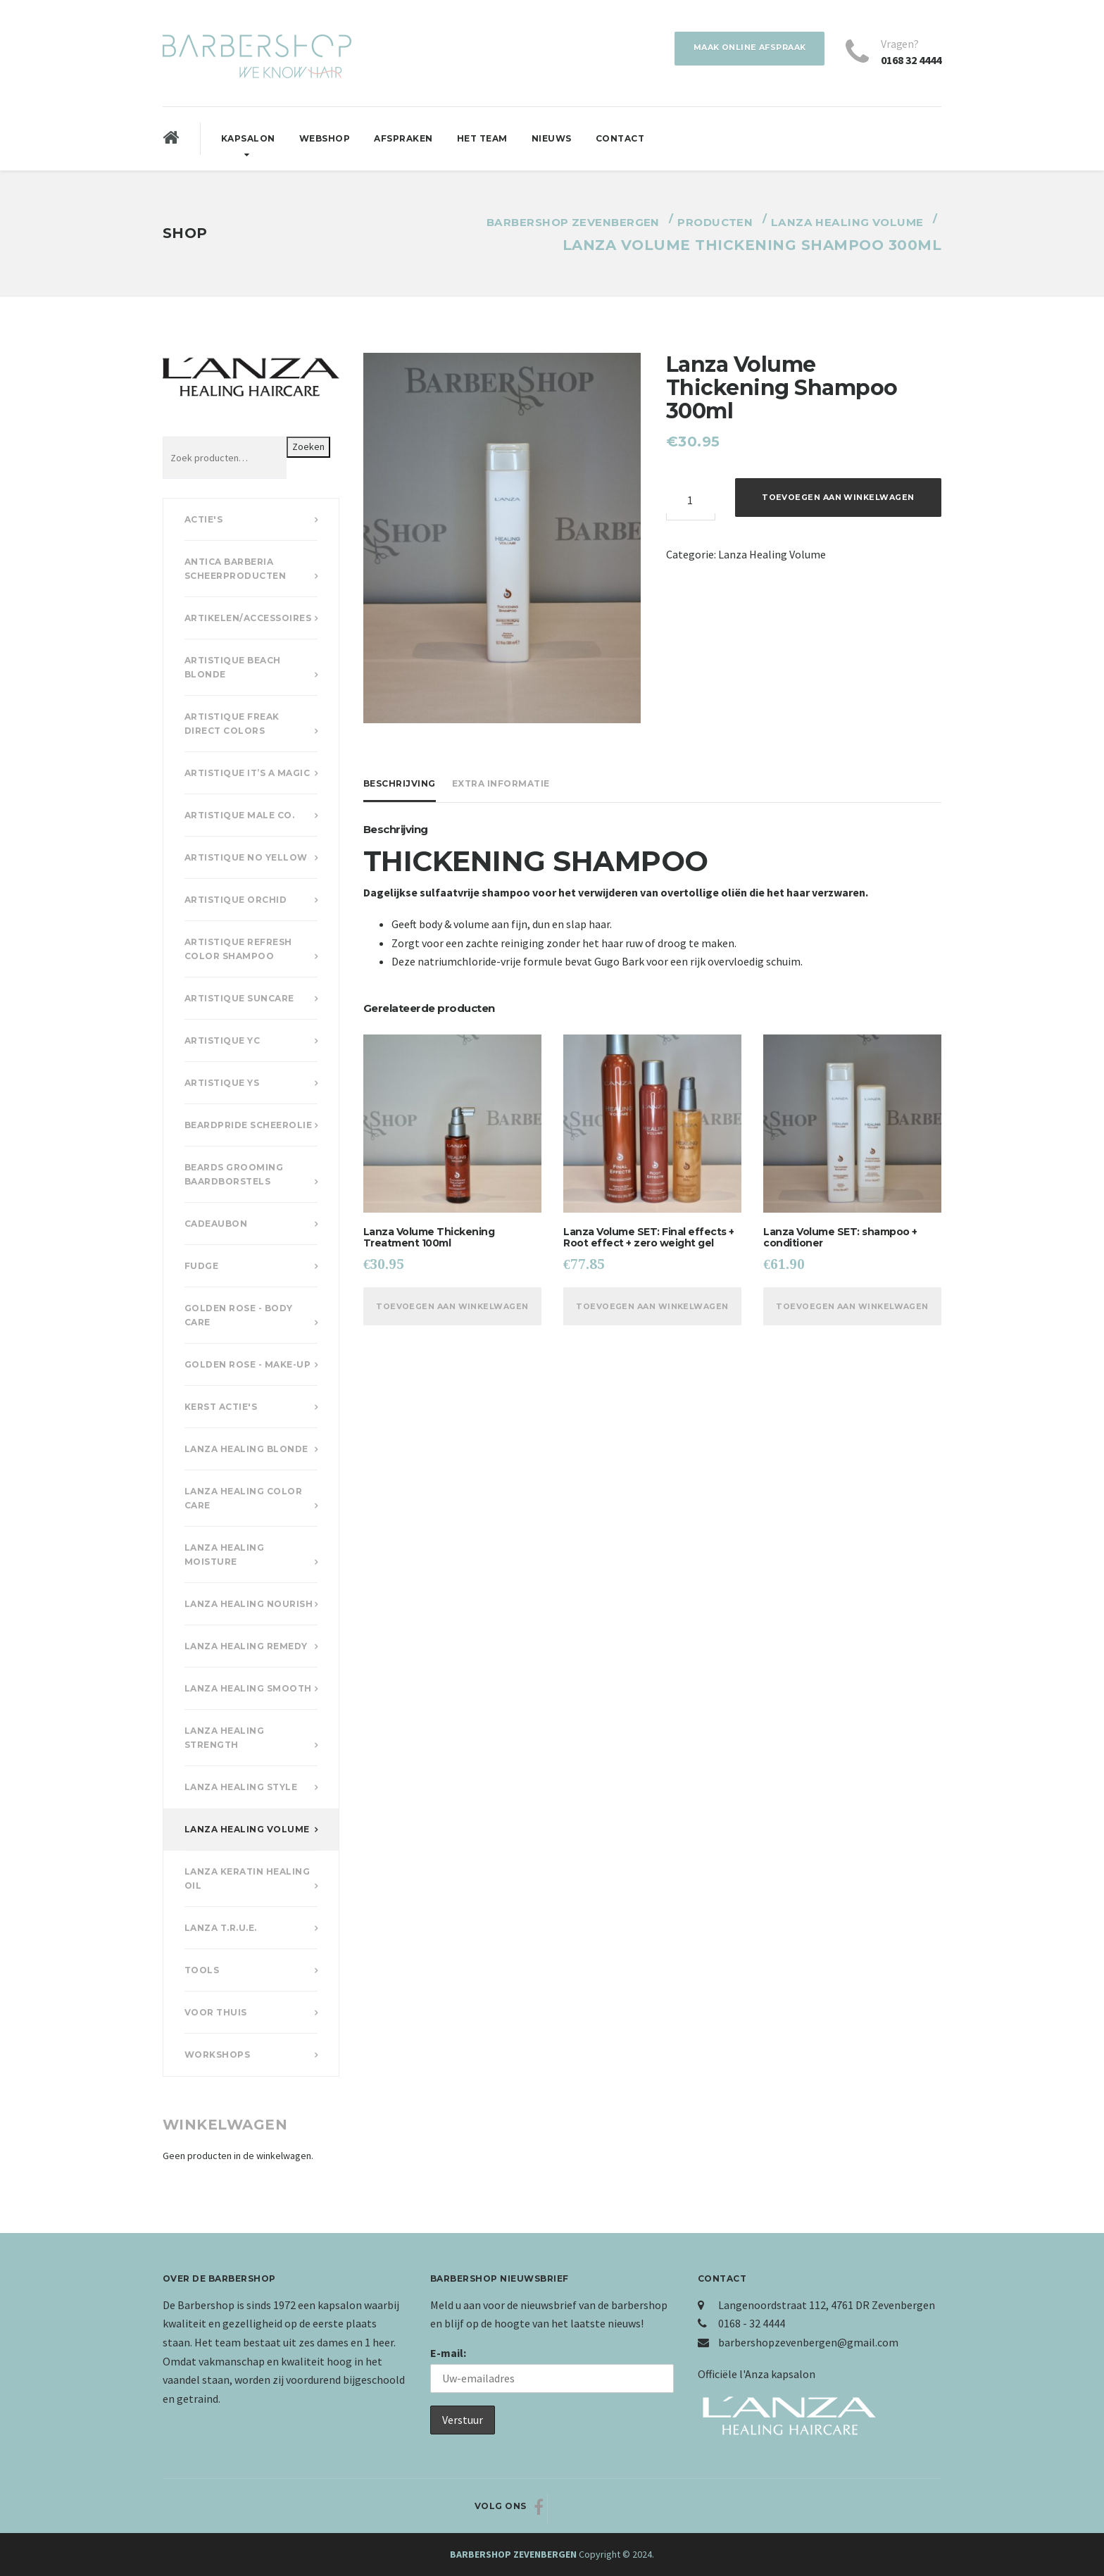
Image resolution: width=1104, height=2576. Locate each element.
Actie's (203, 519)
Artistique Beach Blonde (232, 667)
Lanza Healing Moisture (224, 1554)
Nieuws (552, 138)
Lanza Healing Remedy (246, 1646)
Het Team (482, 138)
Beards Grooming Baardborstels (234, 1174)
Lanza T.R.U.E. (220, 1927)
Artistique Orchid (235, 899)
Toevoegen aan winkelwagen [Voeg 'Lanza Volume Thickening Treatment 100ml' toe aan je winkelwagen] (453, 1314)
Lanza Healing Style (241, 1787)
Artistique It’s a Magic (247, 773)
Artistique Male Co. (239, 815)
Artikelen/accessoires (248, 618)
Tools (202, 1970)
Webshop (325, 138)
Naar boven (888, 2506)
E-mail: (448, 2353)
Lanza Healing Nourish (248, 1604)
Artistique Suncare (239, 998)
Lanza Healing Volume (772, 554)
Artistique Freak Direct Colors (232, 723)
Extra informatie (501, 783)
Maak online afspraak (742, 49)
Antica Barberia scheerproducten (235, 568)
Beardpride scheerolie (248, 1125)
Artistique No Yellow (246, 857)
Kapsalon (248, 138)
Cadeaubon (216, 1223)
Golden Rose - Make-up (247, 1364)
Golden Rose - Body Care (238, 1315)
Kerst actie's (221, 1406)
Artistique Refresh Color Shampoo (238, 949)
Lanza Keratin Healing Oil (247, 1878)
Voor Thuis (215, 2012)
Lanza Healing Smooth (248, 1688)
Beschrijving (399, 783)
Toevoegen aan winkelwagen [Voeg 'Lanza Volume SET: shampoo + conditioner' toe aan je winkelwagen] (853, 1314)
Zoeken (308, 446)
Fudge (201, 1266)
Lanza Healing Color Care (243, 1498)
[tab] (403, 783)
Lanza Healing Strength (224, 1737)
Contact (620, 138)
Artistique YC (222, 1040)
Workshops (217, 2054)
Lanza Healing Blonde (246, 1449)
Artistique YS (222, 1082)
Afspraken (403, 138)
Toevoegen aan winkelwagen (839, 499)
